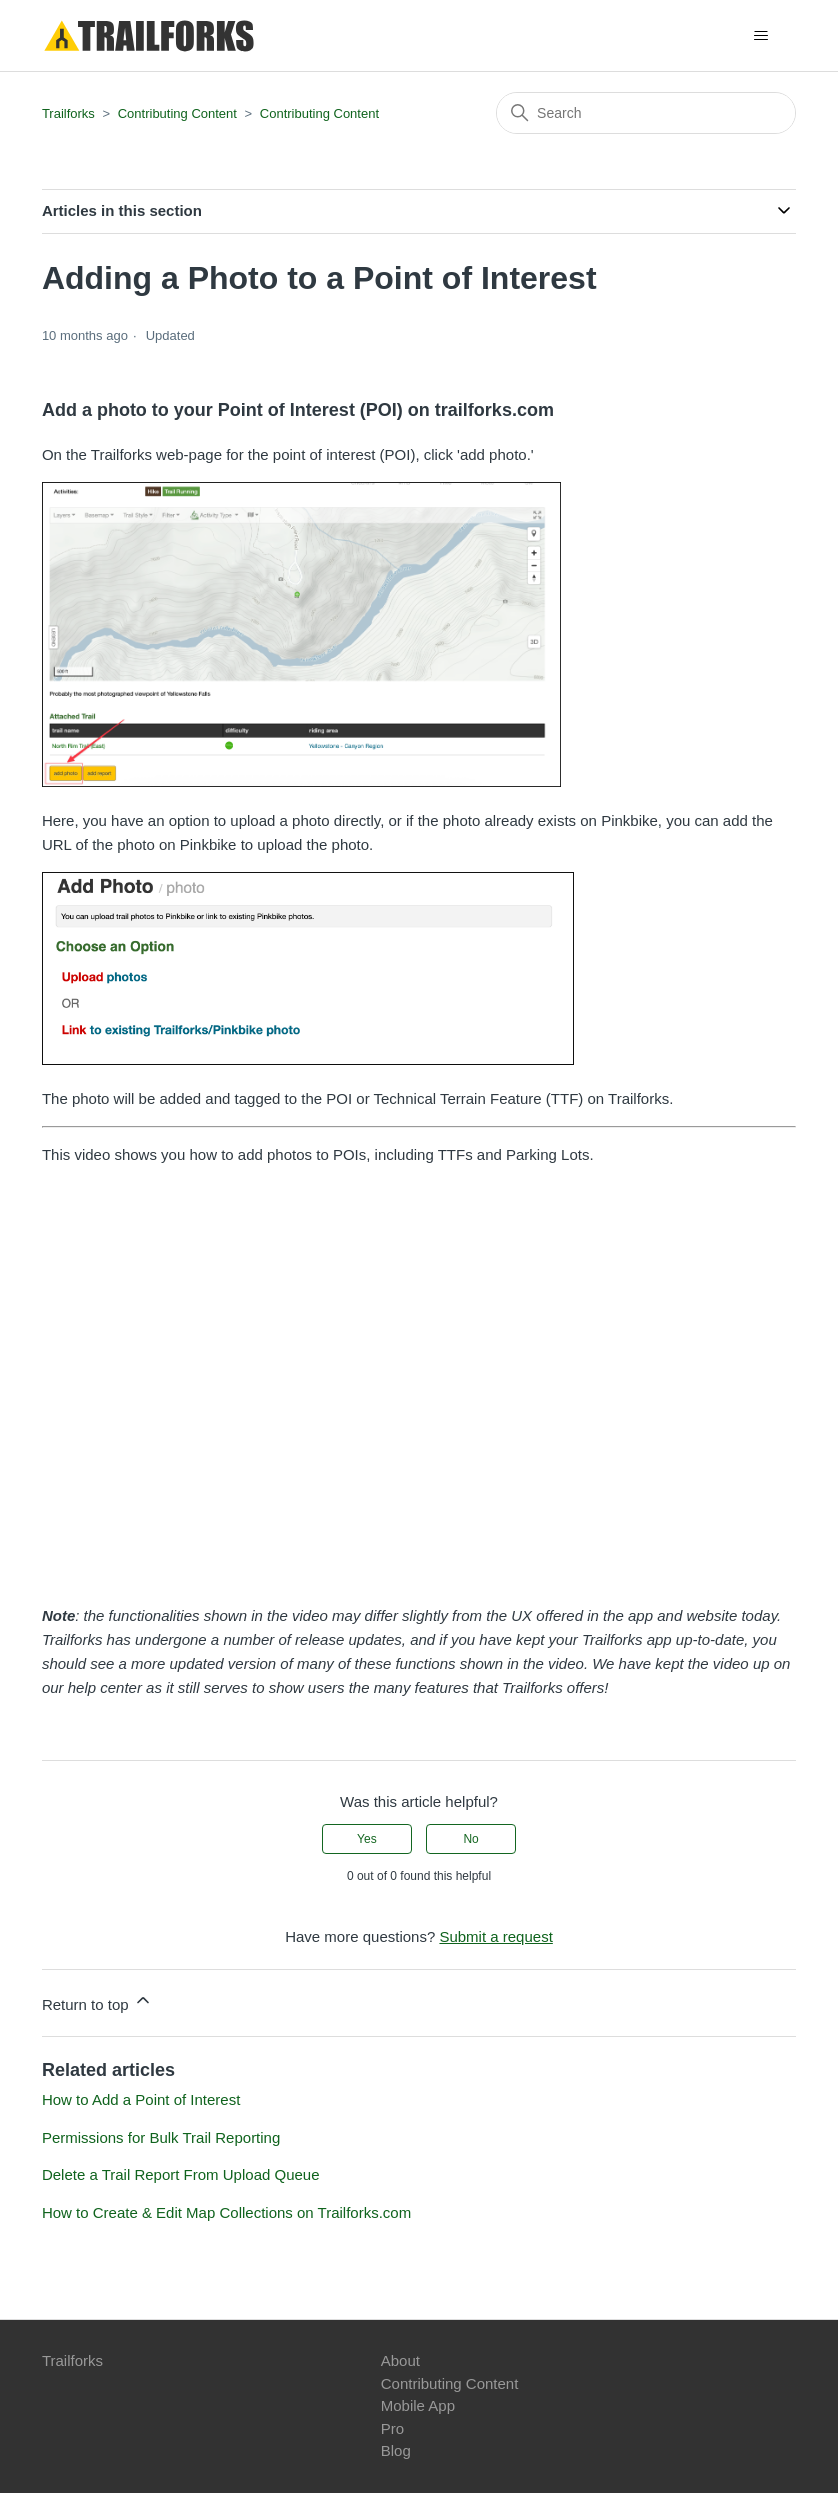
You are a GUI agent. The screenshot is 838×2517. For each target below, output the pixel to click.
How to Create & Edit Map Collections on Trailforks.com (226, 2212)
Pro (392, 2428)
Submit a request (495, 1936)
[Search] (646, 113)
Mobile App (418, 2405)
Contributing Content (177, 113)
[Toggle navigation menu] (760, 36)
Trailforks (68, 113)
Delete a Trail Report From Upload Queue (181, 2174)
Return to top (97, 2001)
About (400, 2360)
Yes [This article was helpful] (367, 1839)
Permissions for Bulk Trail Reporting (161, 2137)
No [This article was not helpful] (470, 1839)
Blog (396, 2450)
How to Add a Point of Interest (141, 2099)
